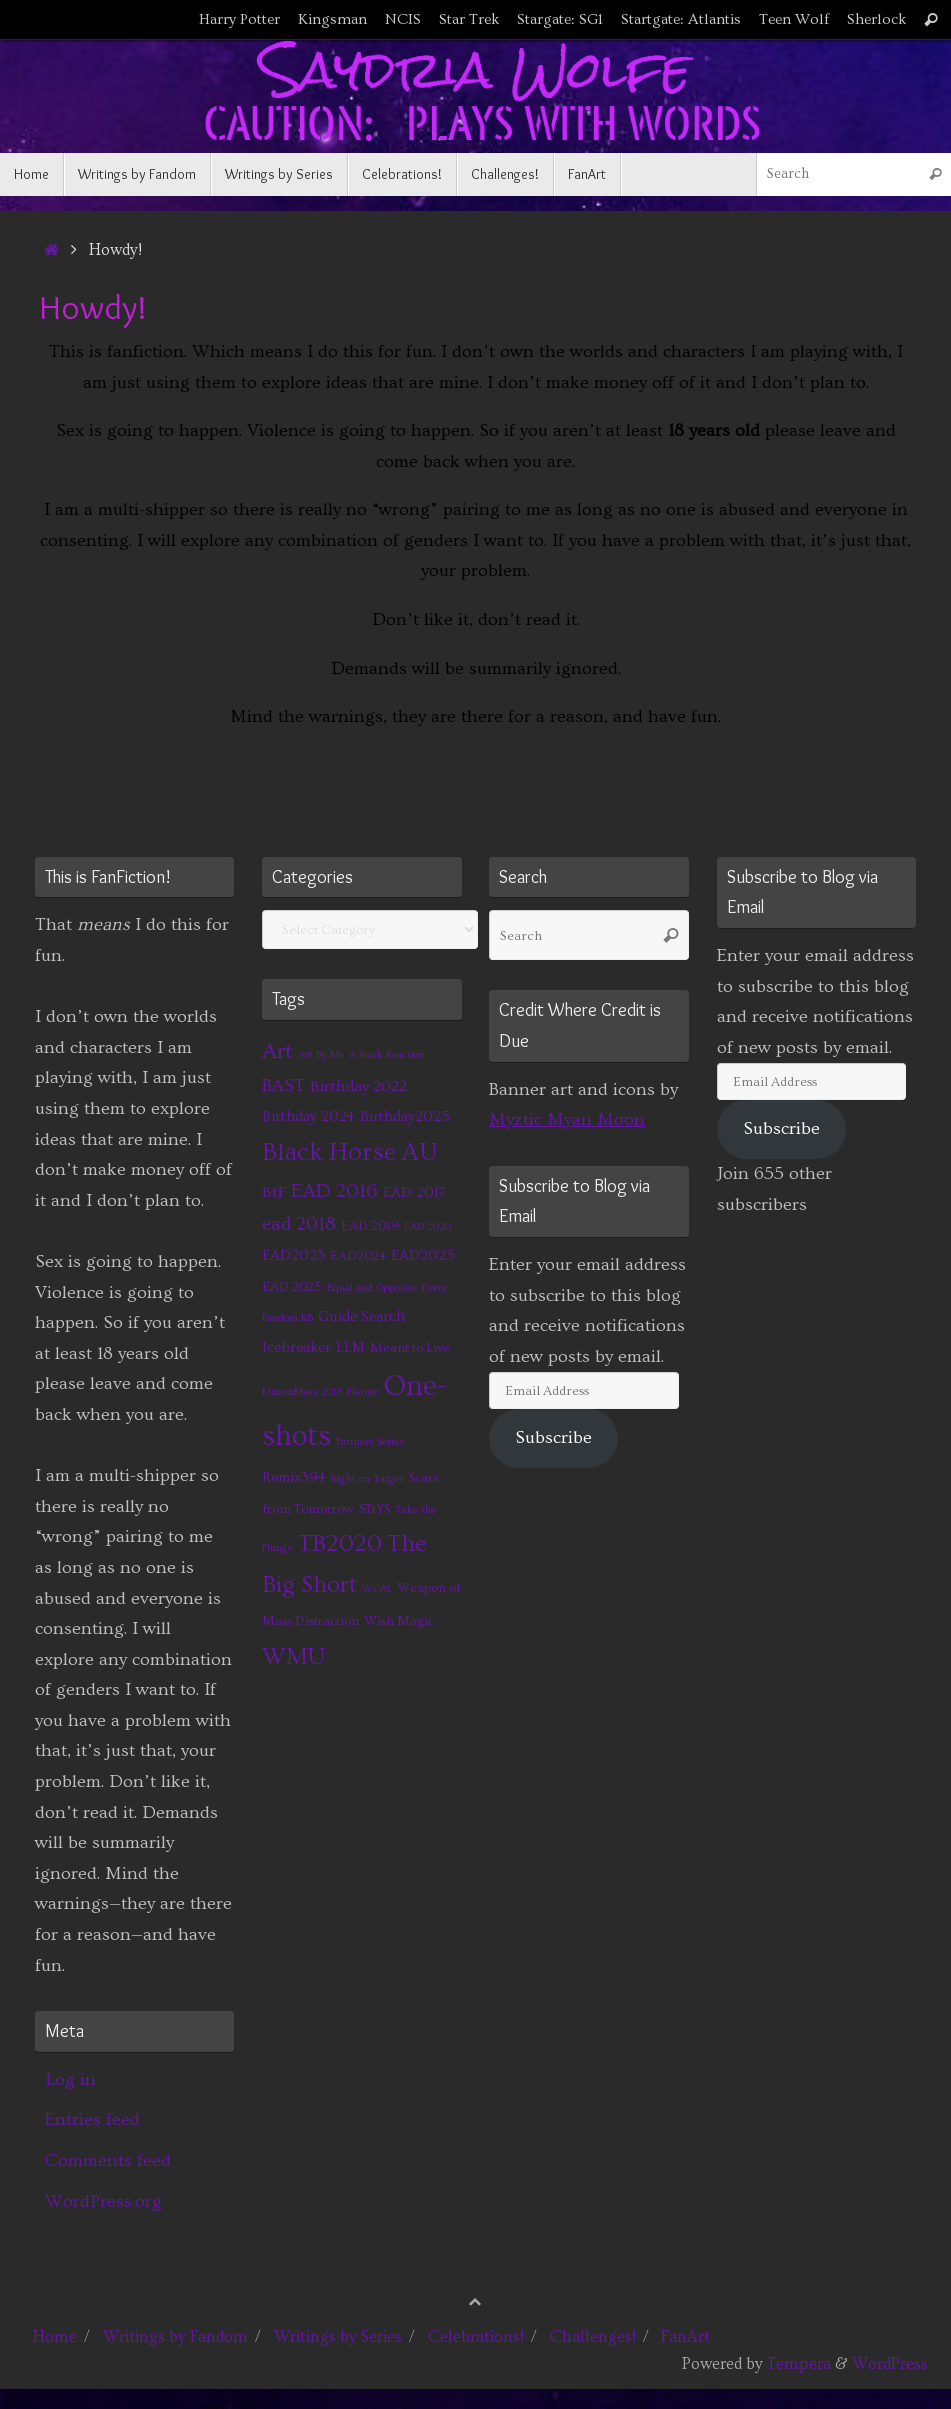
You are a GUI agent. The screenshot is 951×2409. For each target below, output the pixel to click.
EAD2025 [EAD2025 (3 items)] (423, 1255)
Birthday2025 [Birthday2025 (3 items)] (405, 1116)
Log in (70, 2079)
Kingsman (332, 19)
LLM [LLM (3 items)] (350, 1347)
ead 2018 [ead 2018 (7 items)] (299, 1224)
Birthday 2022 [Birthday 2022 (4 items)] (358, 1086)
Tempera (799, 2364)
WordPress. (891, 2364)
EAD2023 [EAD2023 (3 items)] (293, 1255)
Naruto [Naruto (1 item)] (363, 1392)
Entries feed (92, 2119)
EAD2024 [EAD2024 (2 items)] (358, 1256)
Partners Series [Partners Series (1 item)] (370, 1442)
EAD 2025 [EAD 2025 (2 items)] (292, 1287)
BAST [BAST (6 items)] (283, 1086)
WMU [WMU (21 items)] (293, 1656)
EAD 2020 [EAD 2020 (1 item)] (427, 1227)
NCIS (403, 19)
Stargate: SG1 (560, 19)
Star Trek (469, 19)
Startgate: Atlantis (681, 19)
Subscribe (553, 1437)
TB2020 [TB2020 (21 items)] (340, 1543)
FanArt (685, 2337)
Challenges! (593, 2337)
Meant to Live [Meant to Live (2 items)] (410, 1348)
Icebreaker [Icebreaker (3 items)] (296, 1347)
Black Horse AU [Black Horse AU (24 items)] (350, 1152)
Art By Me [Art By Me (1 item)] (321, 1055)
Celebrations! (476, 2337)
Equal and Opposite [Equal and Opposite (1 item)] (372, 1288)
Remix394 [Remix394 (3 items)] (294, 1477)
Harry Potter (239, 19)
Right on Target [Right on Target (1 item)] (367, 1479)
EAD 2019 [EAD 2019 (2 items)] (370, 1226)
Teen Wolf (794, 19)
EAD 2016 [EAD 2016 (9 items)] (334, 1191)
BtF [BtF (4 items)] (274, 1192)
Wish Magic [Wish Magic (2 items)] (399, 1621)
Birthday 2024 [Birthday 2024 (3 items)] (308, 1116)
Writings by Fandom (175, 2337)
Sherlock (876, 19)
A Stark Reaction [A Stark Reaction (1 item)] (387, 1055)
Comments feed (108, 2160)
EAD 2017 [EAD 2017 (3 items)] (414, 1192)
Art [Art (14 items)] (277, 1051)
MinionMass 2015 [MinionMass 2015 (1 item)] (302, 1392)
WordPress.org (103, 2201)
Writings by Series (338, 2337)
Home (55, 2337)
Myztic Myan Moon (567, 1119)
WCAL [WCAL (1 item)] (377, 1589)
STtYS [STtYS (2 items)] (374, 1509)
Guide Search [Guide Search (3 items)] (361, 1316)
